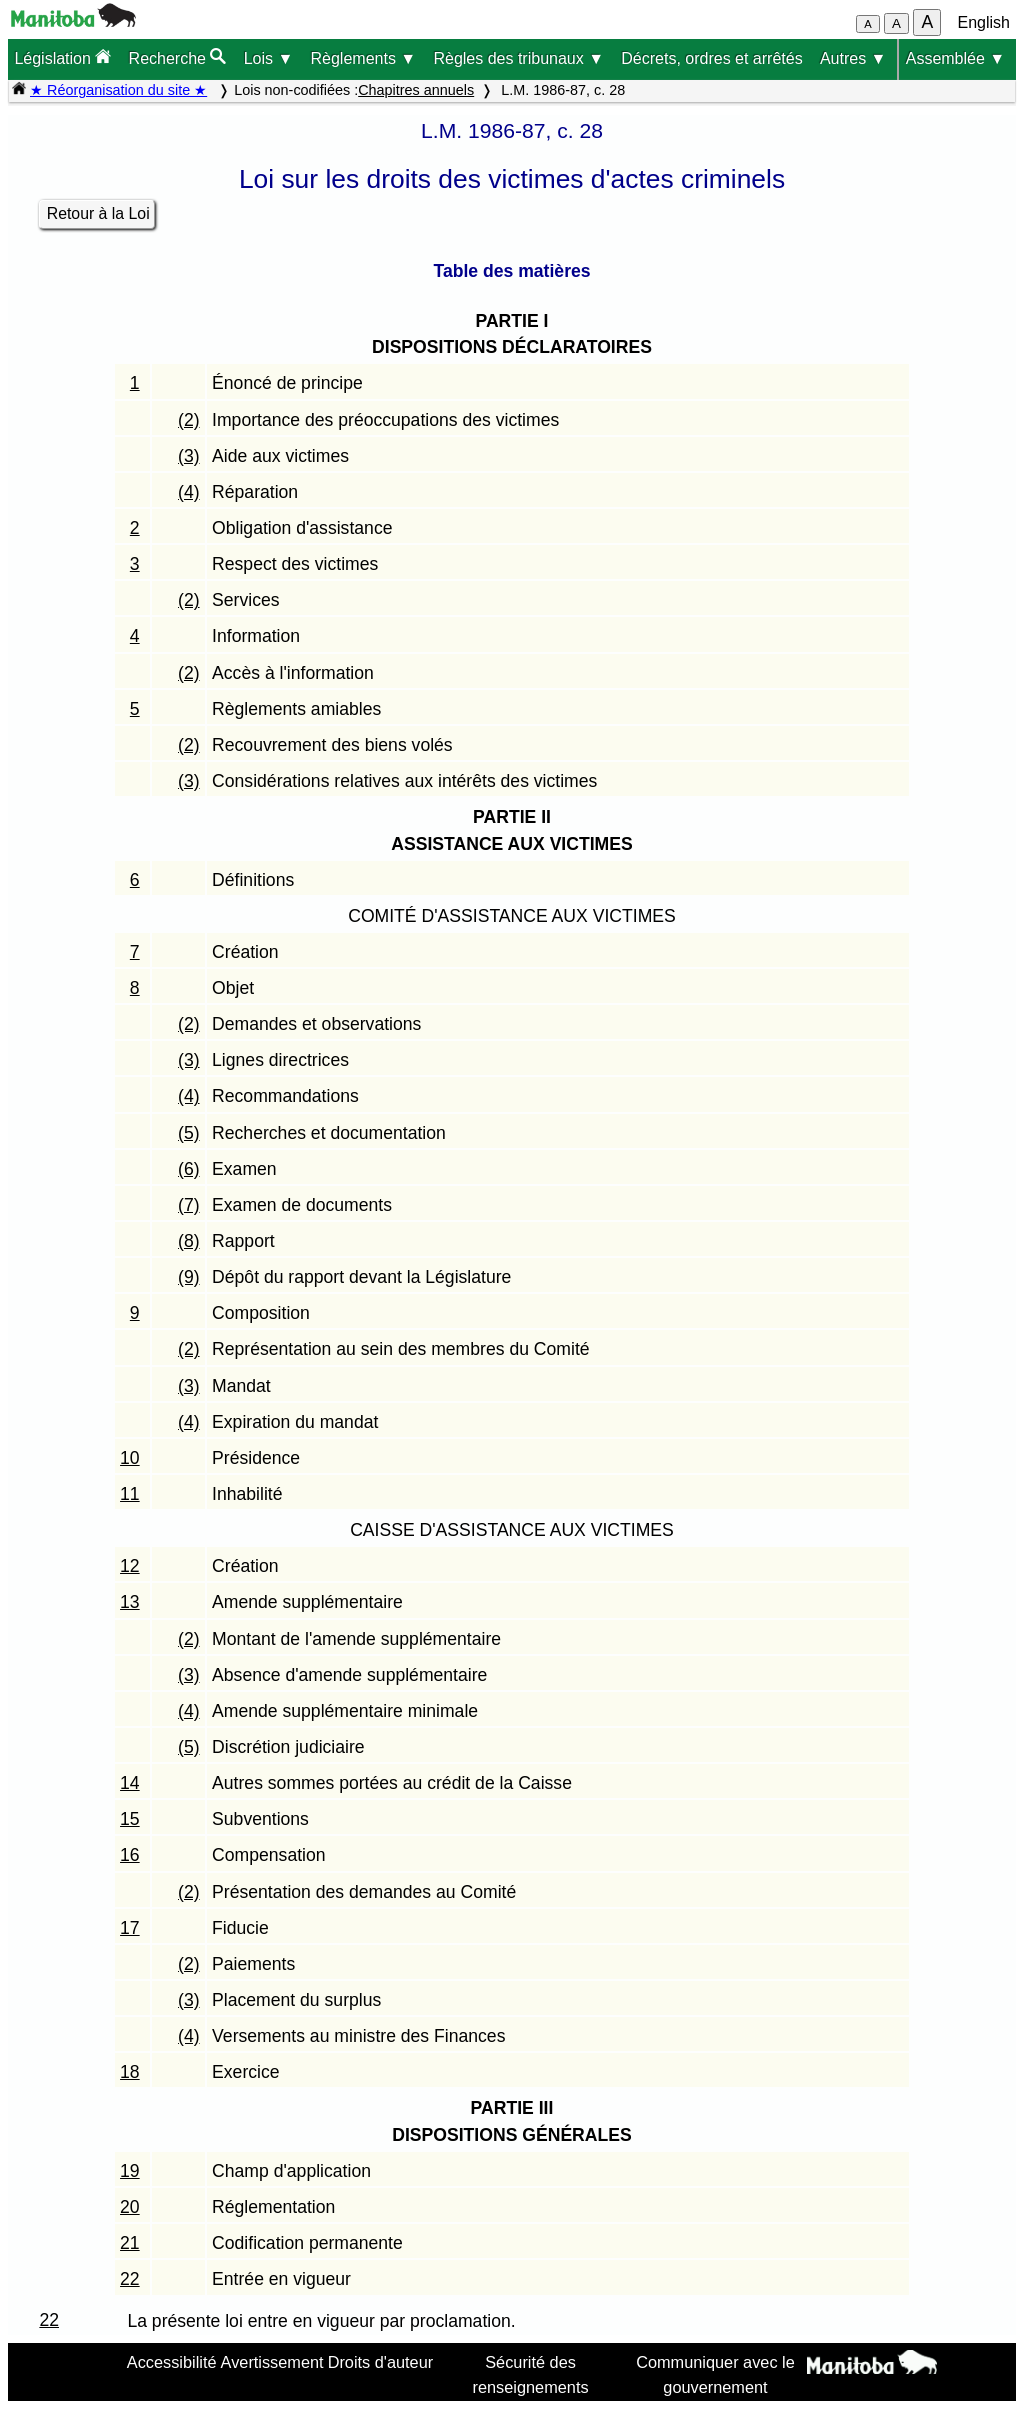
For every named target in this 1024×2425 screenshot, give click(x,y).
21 (130, 2243)
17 (130, 1928)
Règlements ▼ (364, 58)
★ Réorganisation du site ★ (118, 90)
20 (130, 2207)
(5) (189, 1133)
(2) (189, 420)
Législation (62, 57)
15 (130, 1819)
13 (130, 1602)
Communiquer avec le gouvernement (715, 2374)
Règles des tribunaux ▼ (518, 58)
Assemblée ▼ (955, 58)
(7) (189, 1205)
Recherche (178, 57)
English (984, 22)
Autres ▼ (853, 58)
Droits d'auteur (381, 2362)
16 (130, 1855)
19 (130, 2171)
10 (130, 1458)
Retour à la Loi (98, 213)
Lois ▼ (269, 58)
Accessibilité (172, 2362)
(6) (189, 1169)
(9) (189, 1277)
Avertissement (272, 2362)
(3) (189, 456)
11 (130, 1494)
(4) (189, 492)
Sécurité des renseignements (531, 2374)
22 (130, 2279)
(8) (189, 1241)
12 (130, 1566)
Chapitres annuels (416, 90)
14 (130, 1783)
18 (130, 2072)
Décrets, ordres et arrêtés (711, 58)
